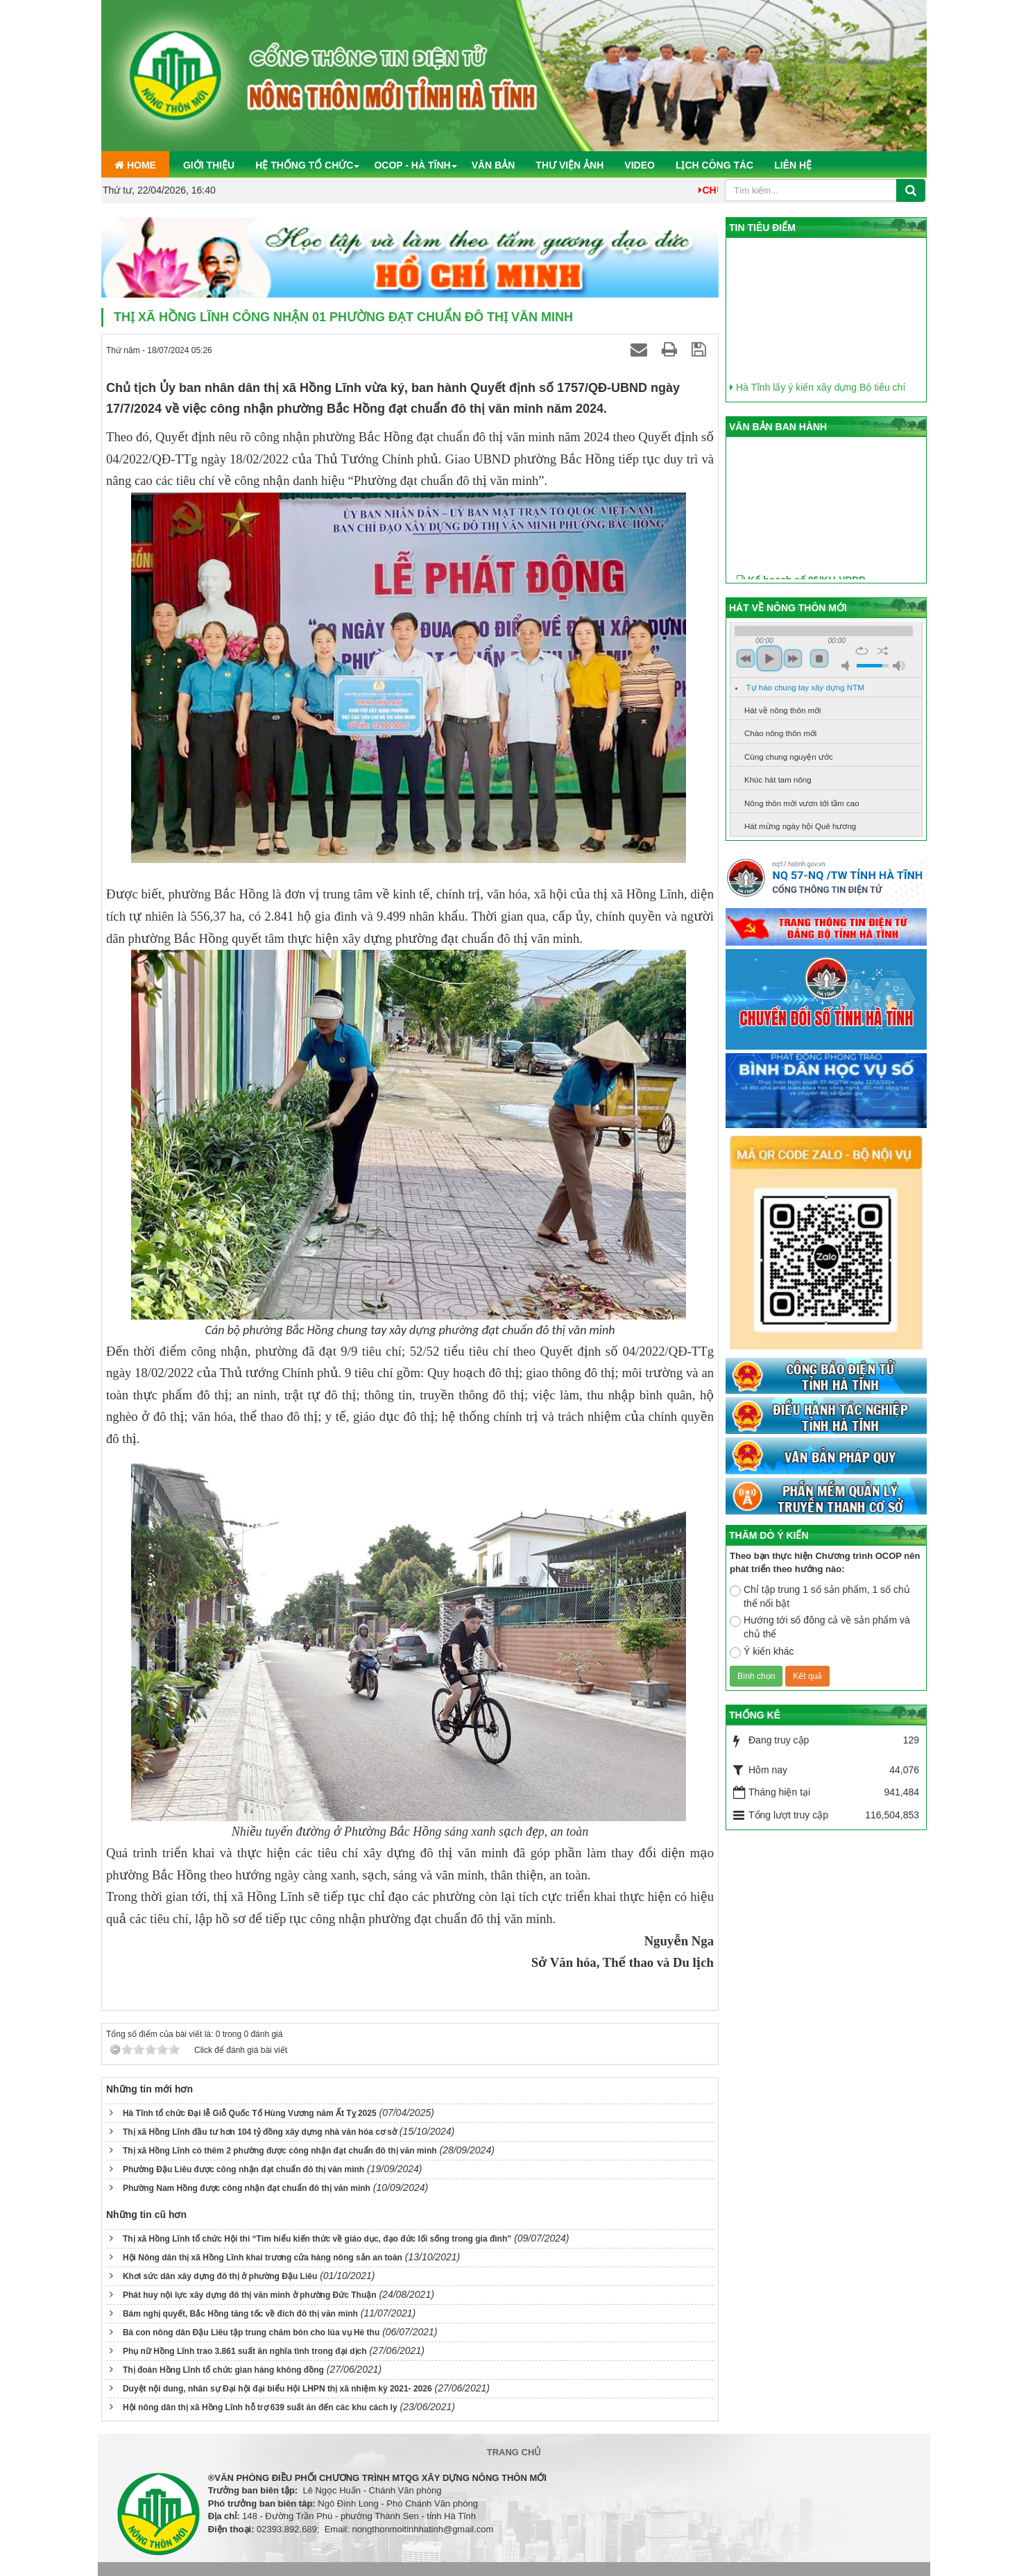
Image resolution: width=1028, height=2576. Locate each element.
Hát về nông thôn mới (782, 710)
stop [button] (819, 658)
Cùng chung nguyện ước (788, 757)
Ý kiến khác (762, 1652)
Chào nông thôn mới (780, 733)
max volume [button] (899, 665)
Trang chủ (514, 2452)
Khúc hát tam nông (778, 780)
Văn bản (493, 165)
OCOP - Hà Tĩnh (412, 165)
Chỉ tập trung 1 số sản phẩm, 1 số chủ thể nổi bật (820, 1596)
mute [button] (847, 665)
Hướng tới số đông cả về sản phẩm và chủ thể (820, 1626)
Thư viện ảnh (569, 165)
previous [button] (745, 658)
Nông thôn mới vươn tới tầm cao (801, 803)
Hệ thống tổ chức (304, 165)
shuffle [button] (882, 651)
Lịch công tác (714, 165)
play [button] (769, 658)
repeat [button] (862, 651)
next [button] (793, 658)
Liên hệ (793, 165)
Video (639, 165)
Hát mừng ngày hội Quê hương (800, 826)
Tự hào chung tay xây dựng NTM (805, 687)
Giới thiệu (208, 165)
